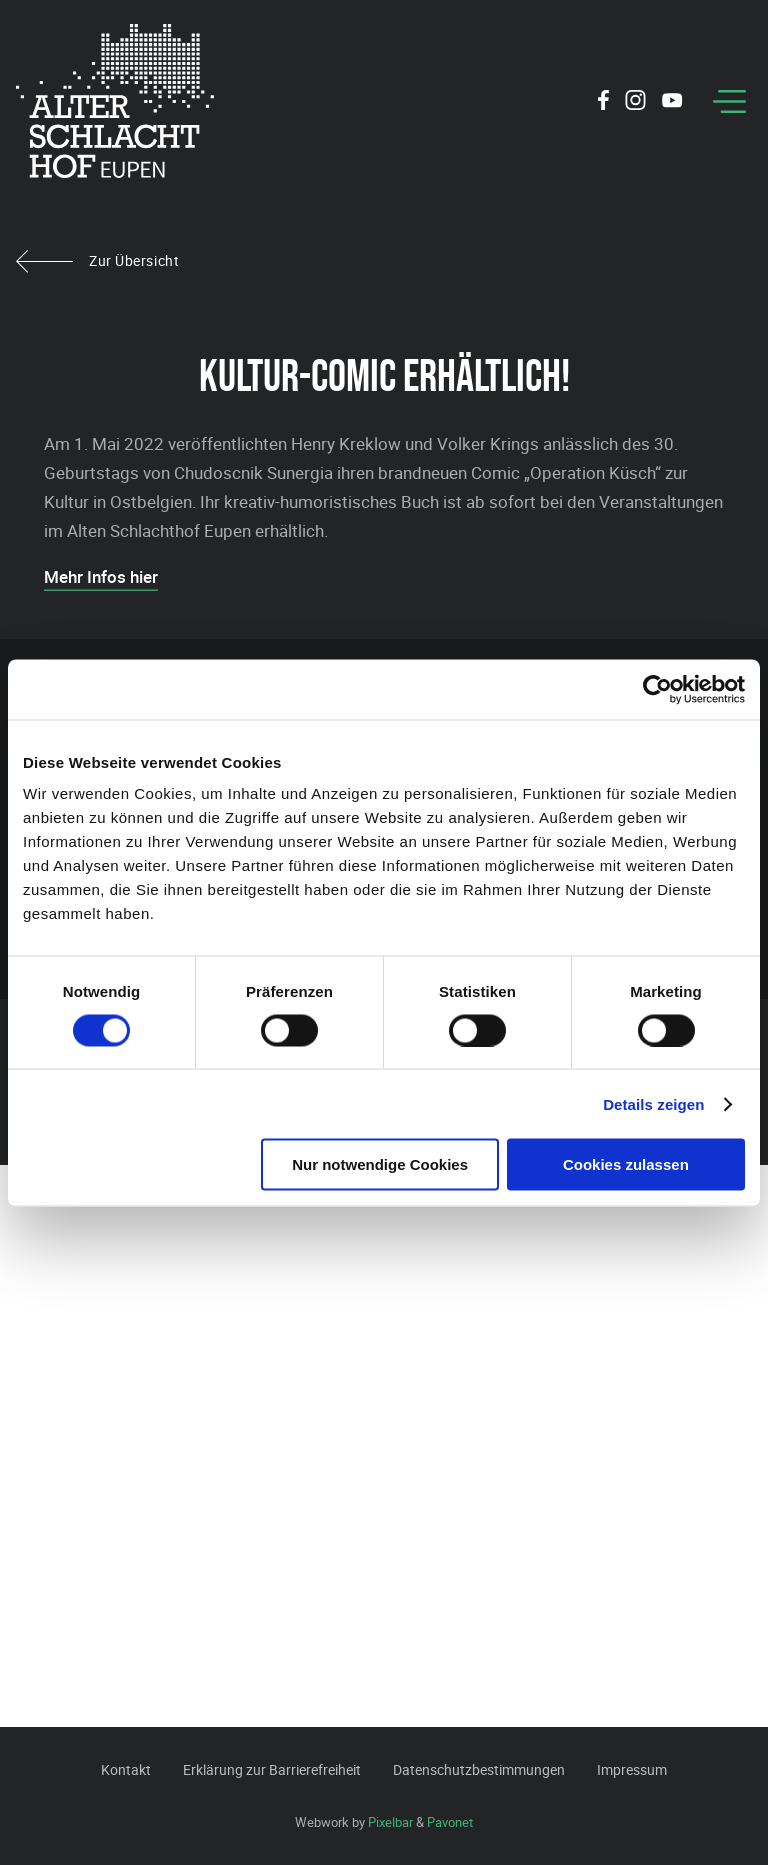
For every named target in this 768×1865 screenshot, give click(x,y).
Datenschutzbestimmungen (479, 1769)
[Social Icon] (603, 103)
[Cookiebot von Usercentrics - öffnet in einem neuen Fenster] (657, 689)
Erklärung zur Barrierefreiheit (272, 1769)
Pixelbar (390, 1822)
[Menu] (729, 101)
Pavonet (450, 1822)
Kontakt (126, 1769)
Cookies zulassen (626, 1164)
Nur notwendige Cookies (380, 1164)
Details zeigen (653, 1103)
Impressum (632, 1769)
